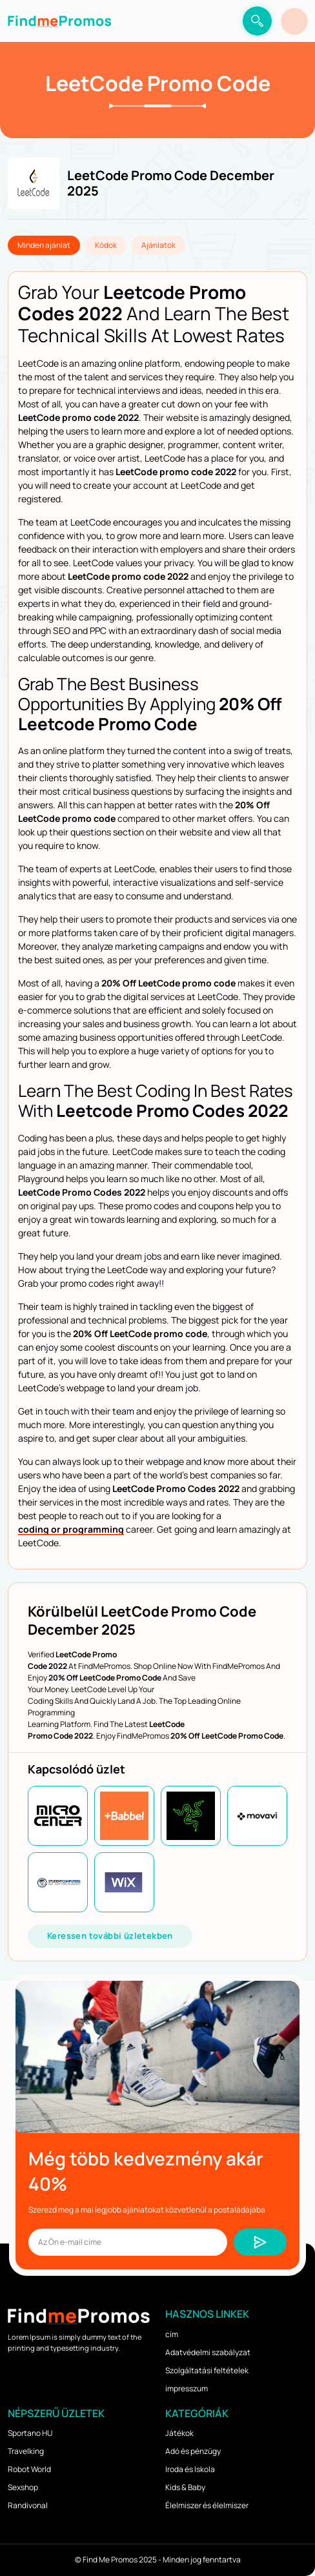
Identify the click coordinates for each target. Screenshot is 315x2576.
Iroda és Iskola (190, 2469)
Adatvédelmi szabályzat (207, 2352)
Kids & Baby (185, 2487)
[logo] (59, 21)
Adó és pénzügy (193, 2451)
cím (171, 2334)
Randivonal (28, 2505)
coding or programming (71, 1529)
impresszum (186, 2388)
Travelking (26, 2451)
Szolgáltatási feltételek (207, 2370)
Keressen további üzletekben (110, 1935)
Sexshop (23, 2487)
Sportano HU (30, 2433)
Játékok (179, 2433)
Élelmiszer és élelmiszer (207, 2505)
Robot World (29, 2469)
